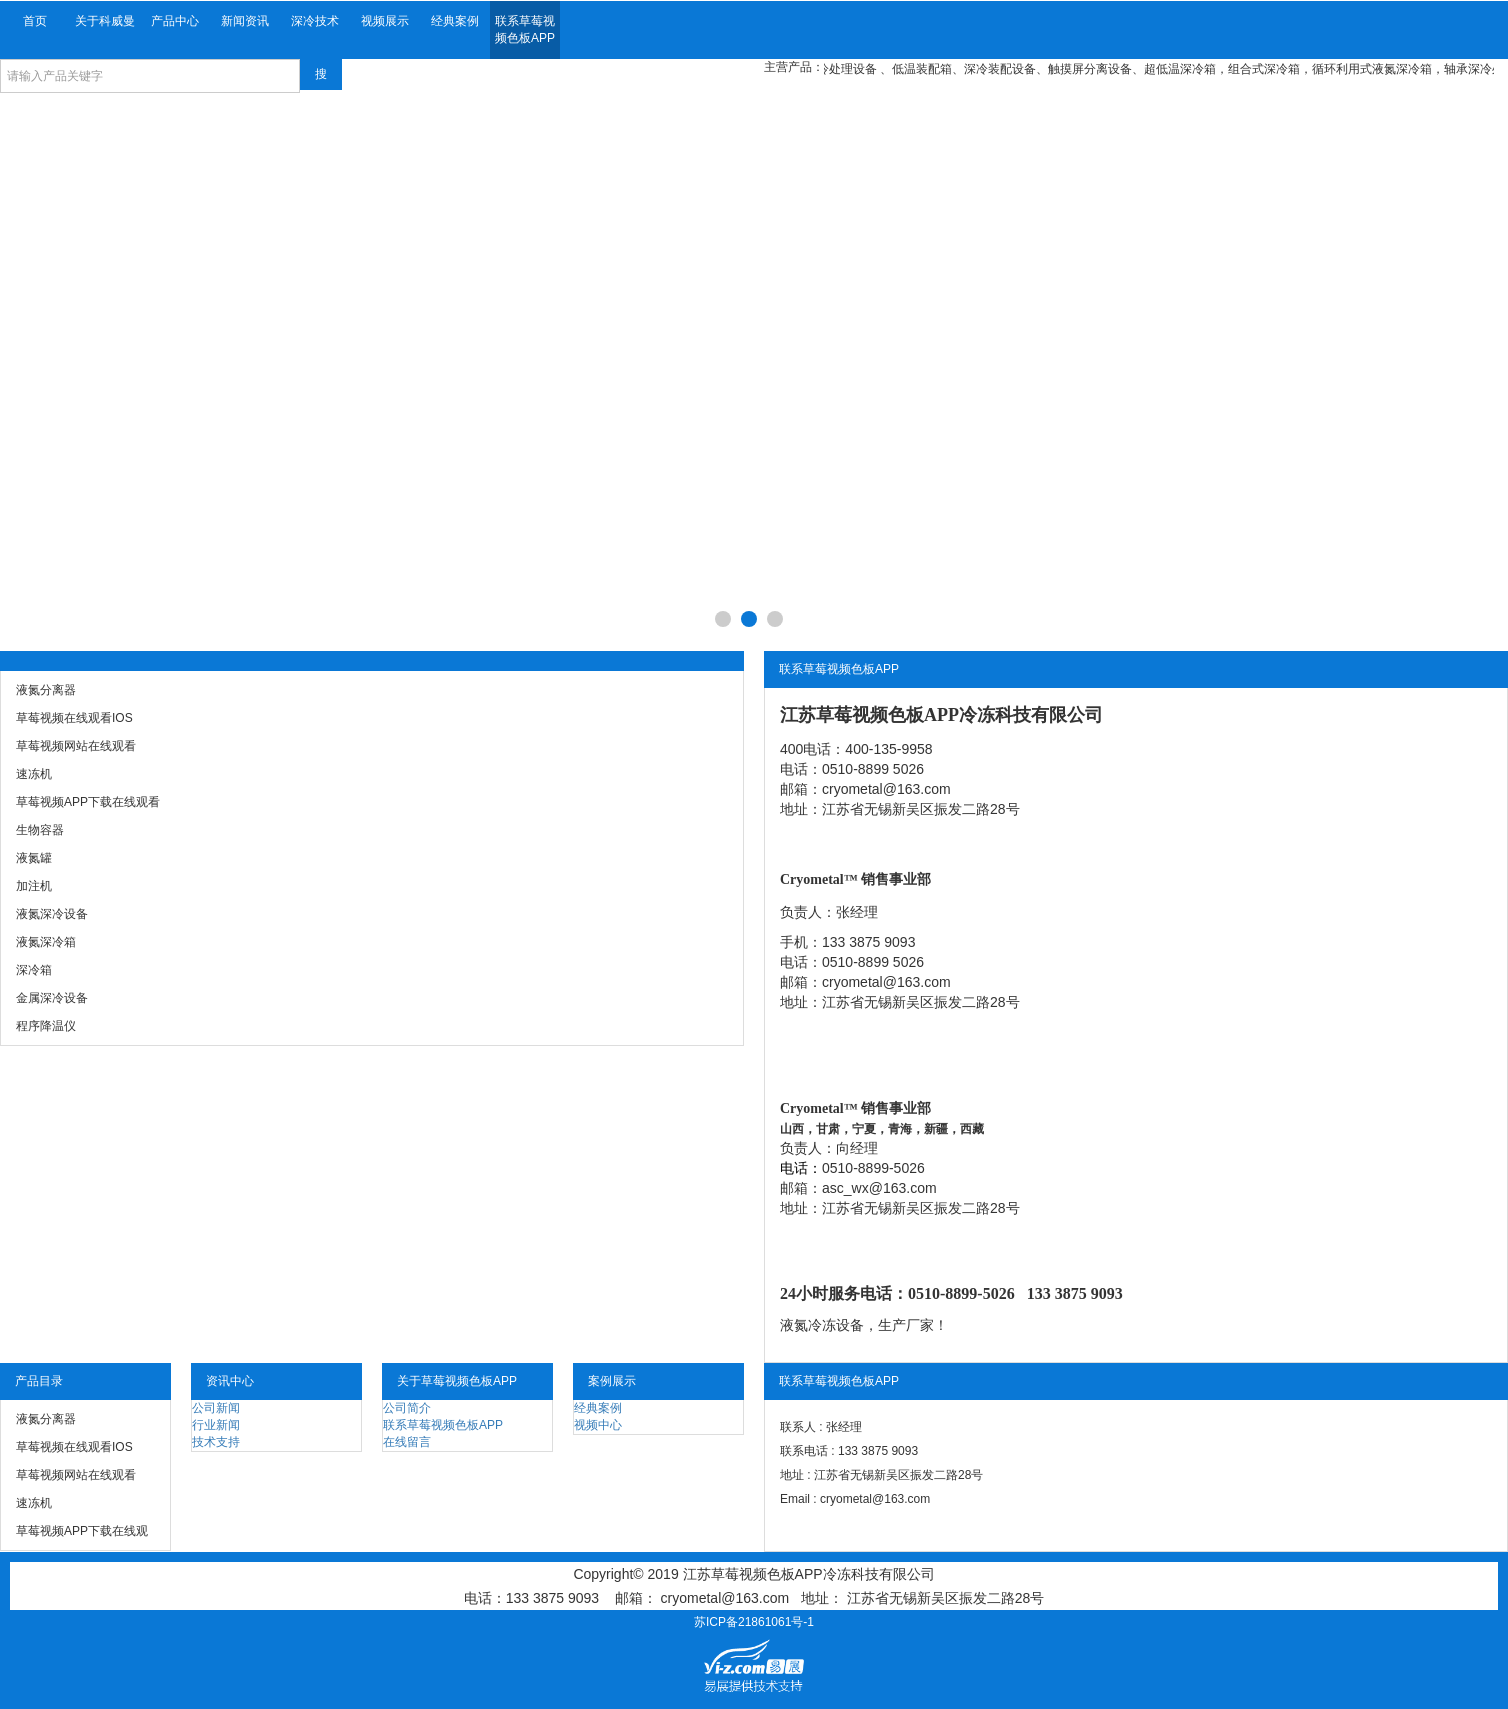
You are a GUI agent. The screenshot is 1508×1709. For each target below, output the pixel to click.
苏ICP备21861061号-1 (754, 1622)
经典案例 (455, 21)
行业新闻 (216, 1425)
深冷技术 (315, 21)
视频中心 (598, 1425)
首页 (35, 21)
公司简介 (407, 1408)
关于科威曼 (105, 21)
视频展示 (385, 21)
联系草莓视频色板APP (525, 29)
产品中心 (175, 21)
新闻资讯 (245, 21)
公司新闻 (216, 1408)
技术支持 (216, 1442)
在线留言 (407, 1442)
